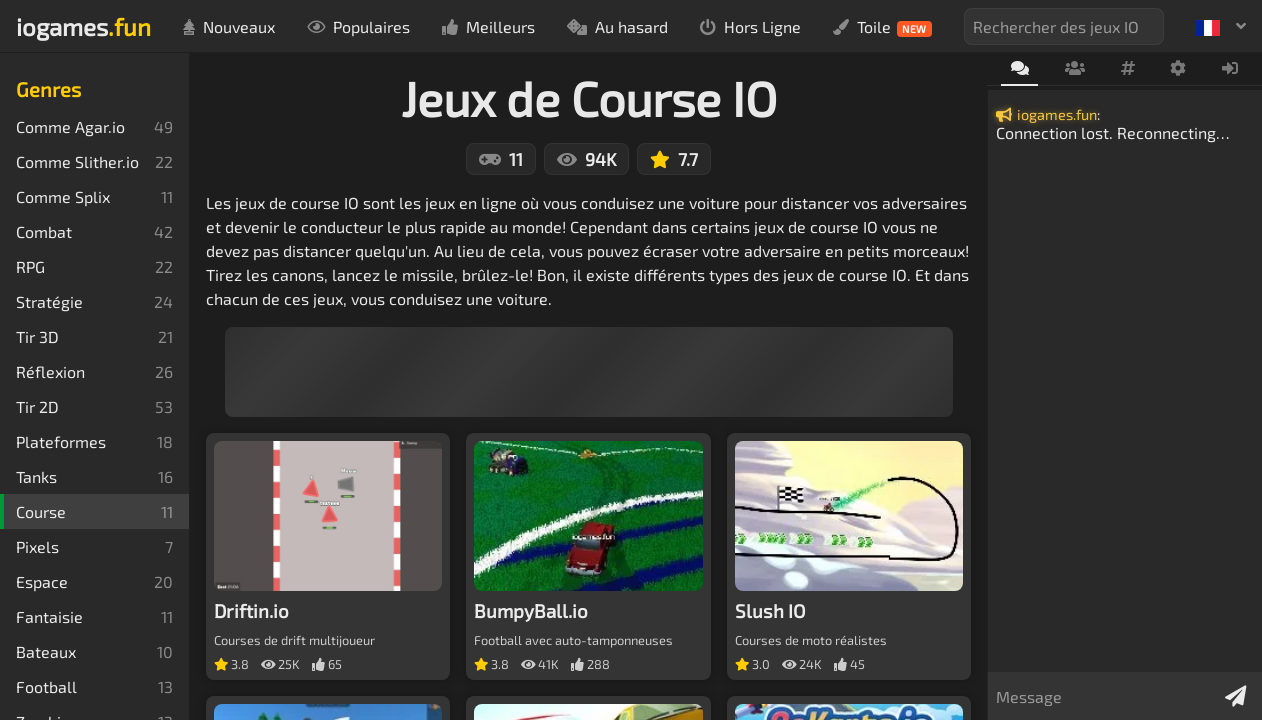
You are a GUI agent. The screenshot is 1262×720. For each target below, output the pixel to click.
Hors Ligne (750, 26)
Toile (882, 27)
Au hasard (617, 26)
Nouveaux (229, 26)
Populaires (358, 26)
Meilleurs (488, 26)
